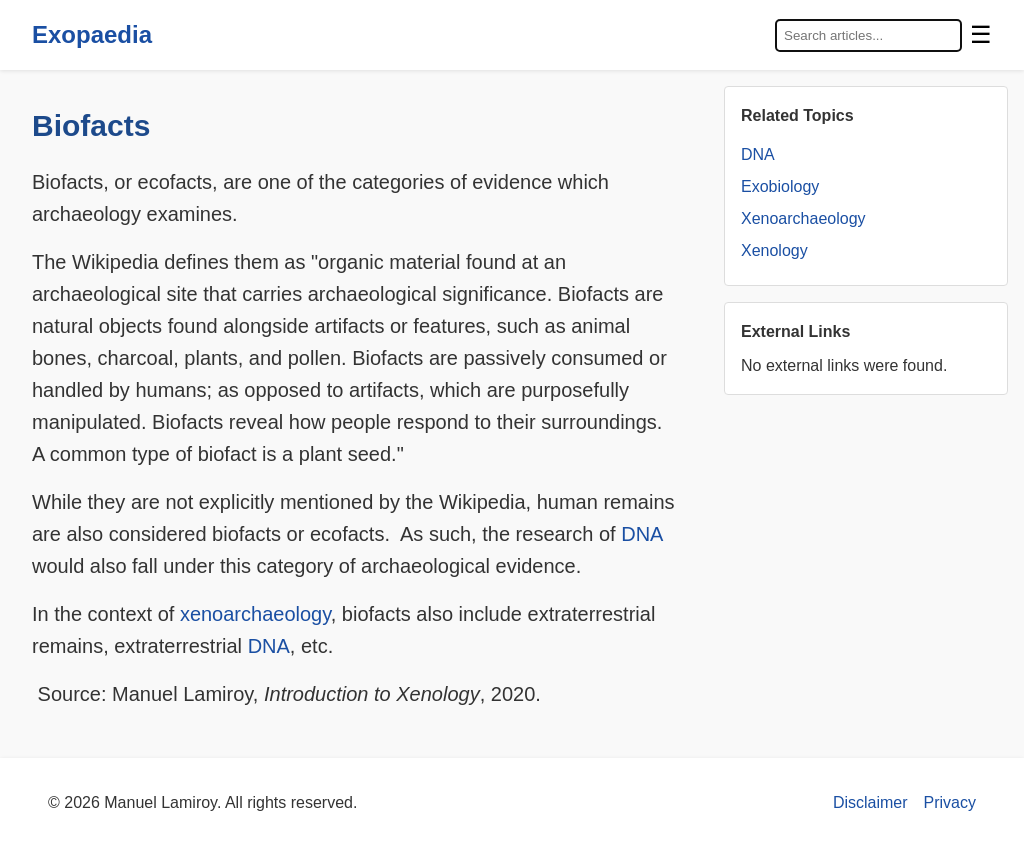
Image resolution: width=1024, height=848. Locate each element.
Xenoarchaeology (803, 218)
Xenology (774, 250)
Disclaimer (870, 802)
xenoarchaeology (255, 614)
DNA (641, 534)
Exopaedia (92, 34)
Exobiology (780, 186)
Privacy (950, 802)
